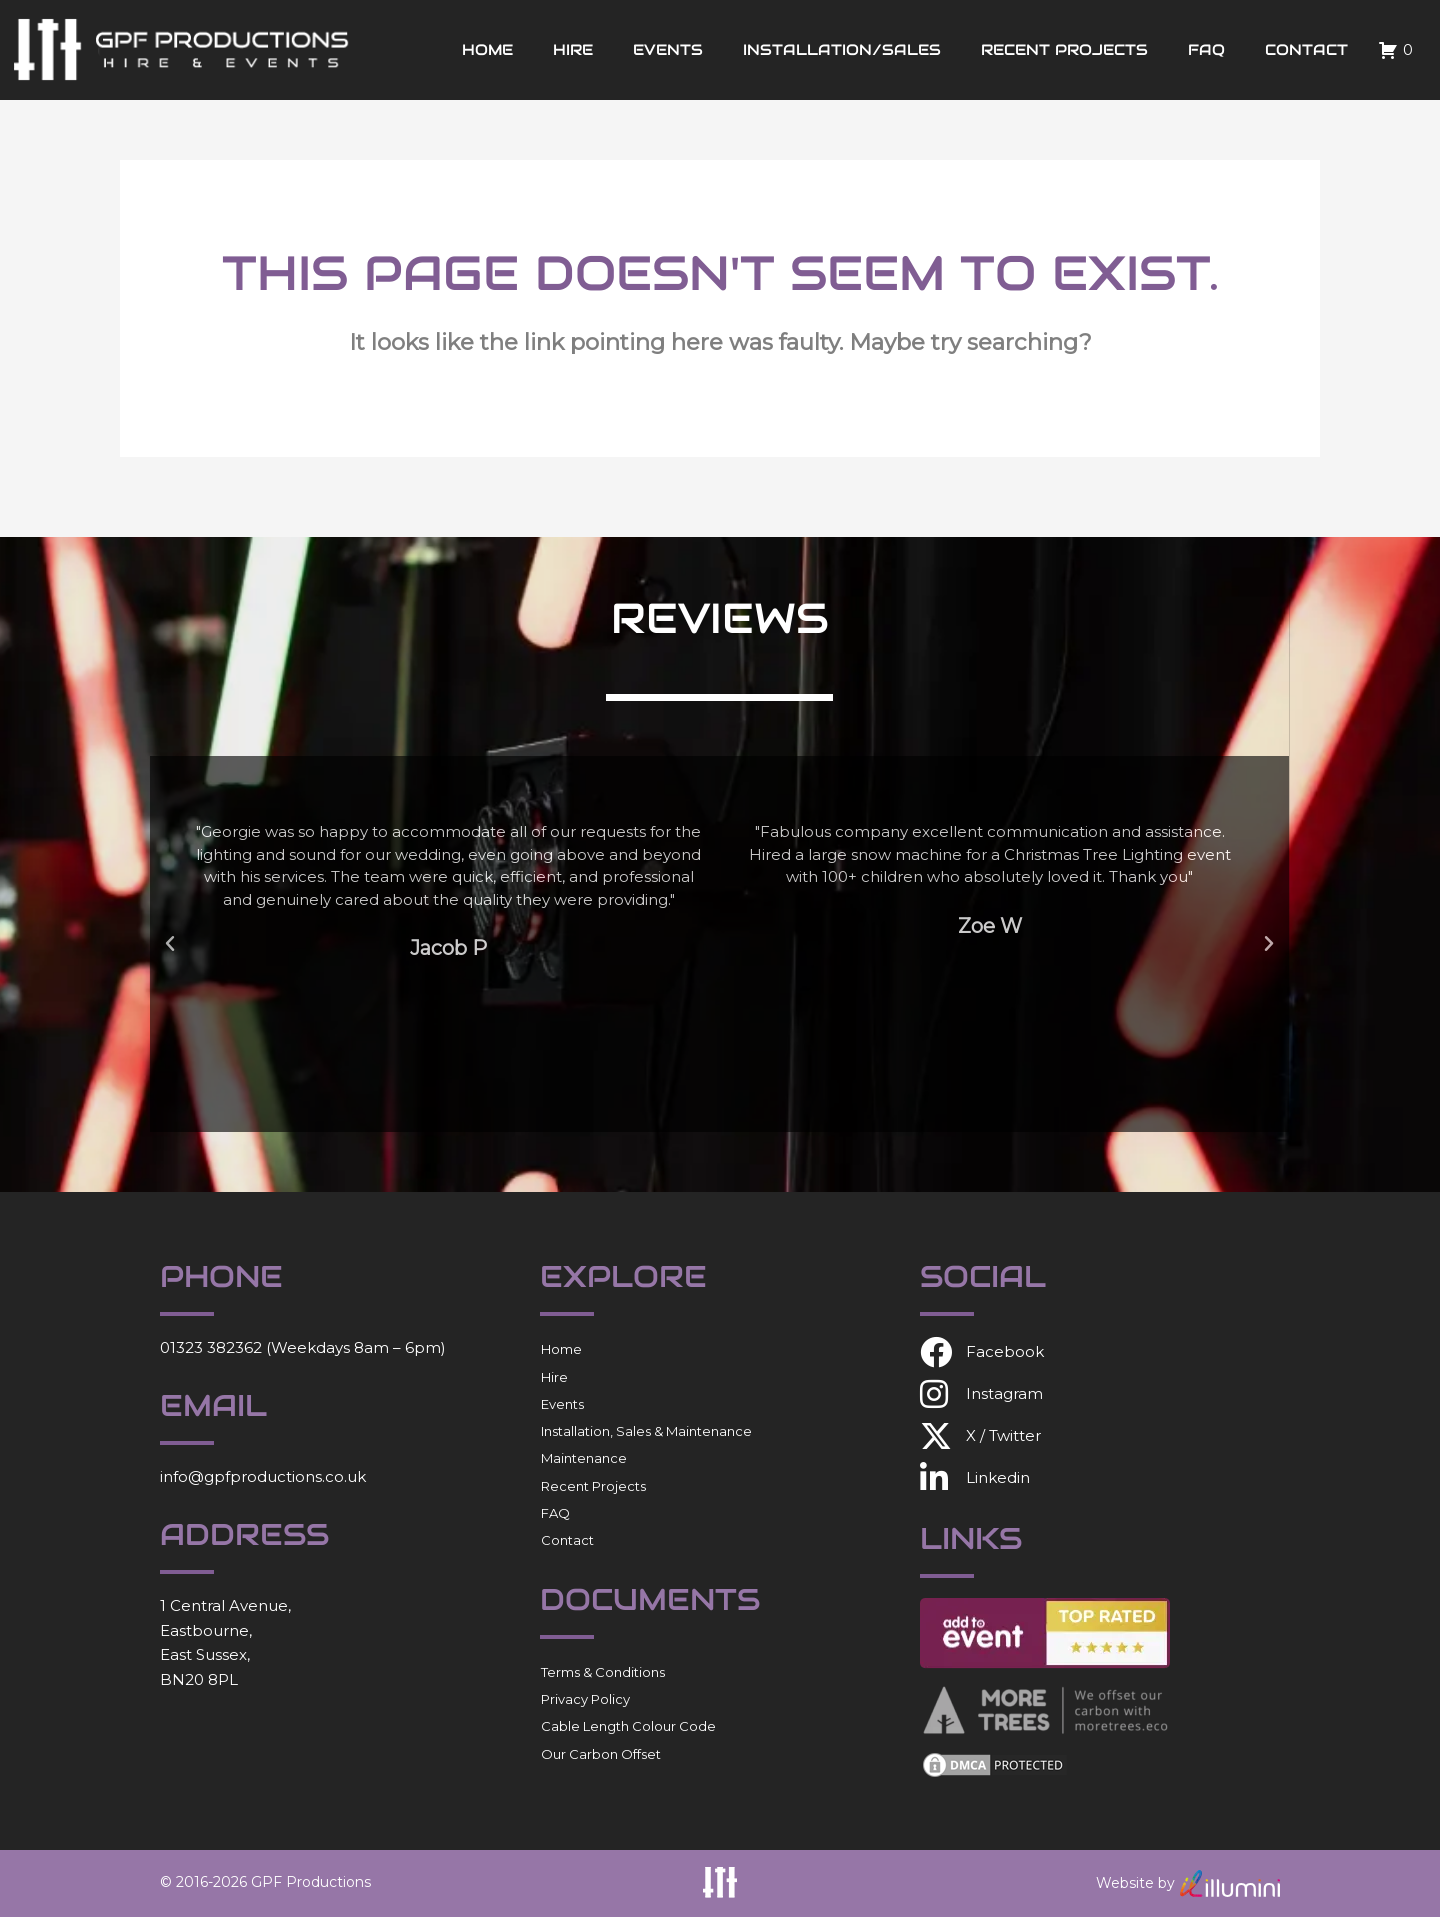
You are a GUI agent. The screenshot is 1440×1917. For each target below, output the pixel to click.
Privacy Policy (585, 1699)
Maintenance (584, 1458)
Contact (1306, 49)
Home (487, 49)
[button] (170, 944)
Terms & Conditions (603, 1672)
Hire (573, 49)
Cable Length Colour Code (628, 1726)
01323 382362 (211, 1347)
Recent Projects (1064, 49)
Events (668, 49)
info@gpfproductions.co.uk (263, 1476)
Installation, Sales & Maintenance (646, 1431)
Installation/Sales (842, 49)
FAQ (1206, 49)
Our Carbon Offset (601, 1754)
